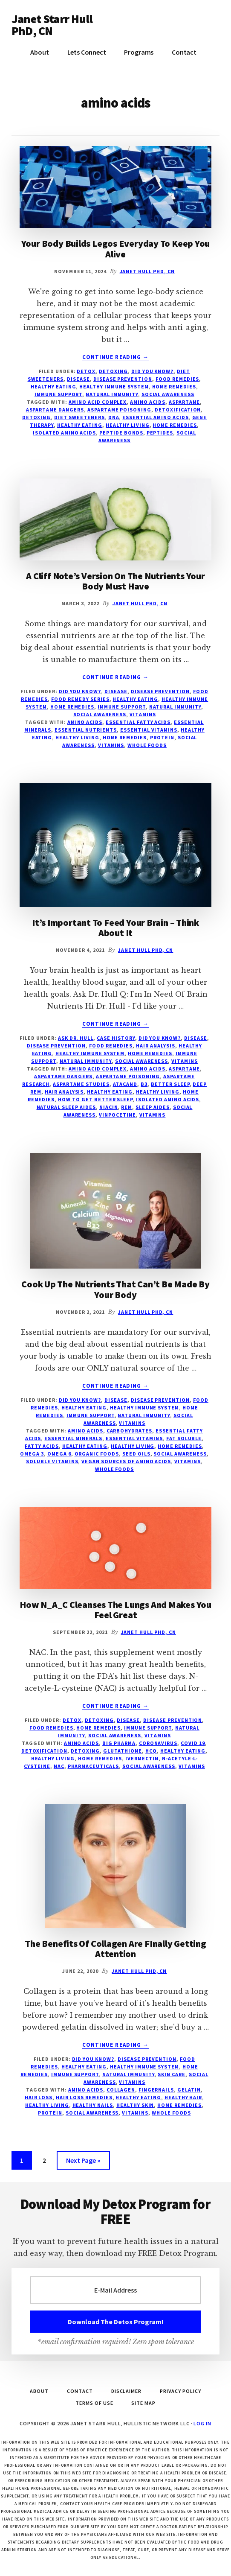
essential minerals (73, 1438)
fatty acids (42, 1446)
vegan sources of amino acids (126, 1461)
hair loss (39, 2097)
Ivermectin (142, 1758)
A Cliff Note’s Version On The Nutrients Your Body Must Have (115, 581)
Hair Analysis (155, 1045)
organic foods (97, 1453)
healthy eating (79, 425)
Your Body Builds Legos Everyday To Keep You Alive (115, 248)
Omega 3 (32, 1453)
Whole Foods (147, 745)
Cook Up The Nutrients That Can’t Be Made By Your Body (115, 1289)
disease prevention (122, 379)
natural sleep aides (66, 1107)
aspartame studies (81, 1084)
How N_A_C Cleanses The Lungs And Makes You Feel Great (115, 1610)
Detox (86, 371)
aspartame (184, 402)
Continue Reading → (115, 357)
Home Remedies (174, 386)
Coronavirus (158, 1743)
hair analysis (64, 1091)
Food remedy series (80, 699)
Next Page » (83, 2162)
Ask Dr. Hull (76, 1038)
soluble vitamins (52, 1461)
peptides (160, 432)
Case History (116, 1038)
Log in (202, 2423)
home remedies (174, 425)
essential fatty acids (138, 722)
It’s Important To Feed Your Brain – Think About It (115, 927)
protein (162, 737)
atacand (125, 1084)
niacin (108, 1107)
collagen (121, 2089)
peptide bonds (121, 432)
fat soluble (184, 1438)
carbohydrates (129, 1430)
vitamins (143, 714)
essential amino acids (155, 417)
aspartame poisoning (119, 409)
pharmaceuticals (93, 1766)
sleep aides (153, 1107)
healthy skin (135, 2105)
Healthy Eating (53, 386)
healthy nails (92, 2105)
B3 (144, 1084)
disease (78, 379)
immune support (58, 394)
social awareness (167, 394)
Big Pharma (119, 1743)
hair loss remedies (84, 2097)
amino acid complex (98, 402)
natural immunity (112, 394)
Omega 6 (59, 1453)
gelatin (189, 2089)
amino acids (147, 402)
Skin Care (171, 2074)
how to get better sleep (95, 1099)
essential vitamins (148, 729)
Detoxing (113, 371)
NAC (59, 1766)
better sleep (170, 1084)
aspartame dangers (55, 409)
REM (126, 1107)
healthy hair (183, 2097)
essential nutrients (86, 729)
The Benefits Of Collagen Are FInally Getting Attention (115, 1948)
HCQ (151, 1750)
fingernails (156, 2089)
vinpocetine (117, 1115)
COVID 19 (193, 1743)
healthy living (127, 425)
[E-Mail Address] (115, 2290)
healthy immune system (113, 386)
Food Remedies (177, 379)
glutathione (122, 1750)
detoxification (178, 409)
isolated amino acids (64, 432)
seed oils (136, 1453)
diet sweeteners (79, 417)
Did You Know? (152, 371)
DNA (113, 417)
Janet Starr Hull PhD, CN (52, 24)
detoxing (36, 417)
